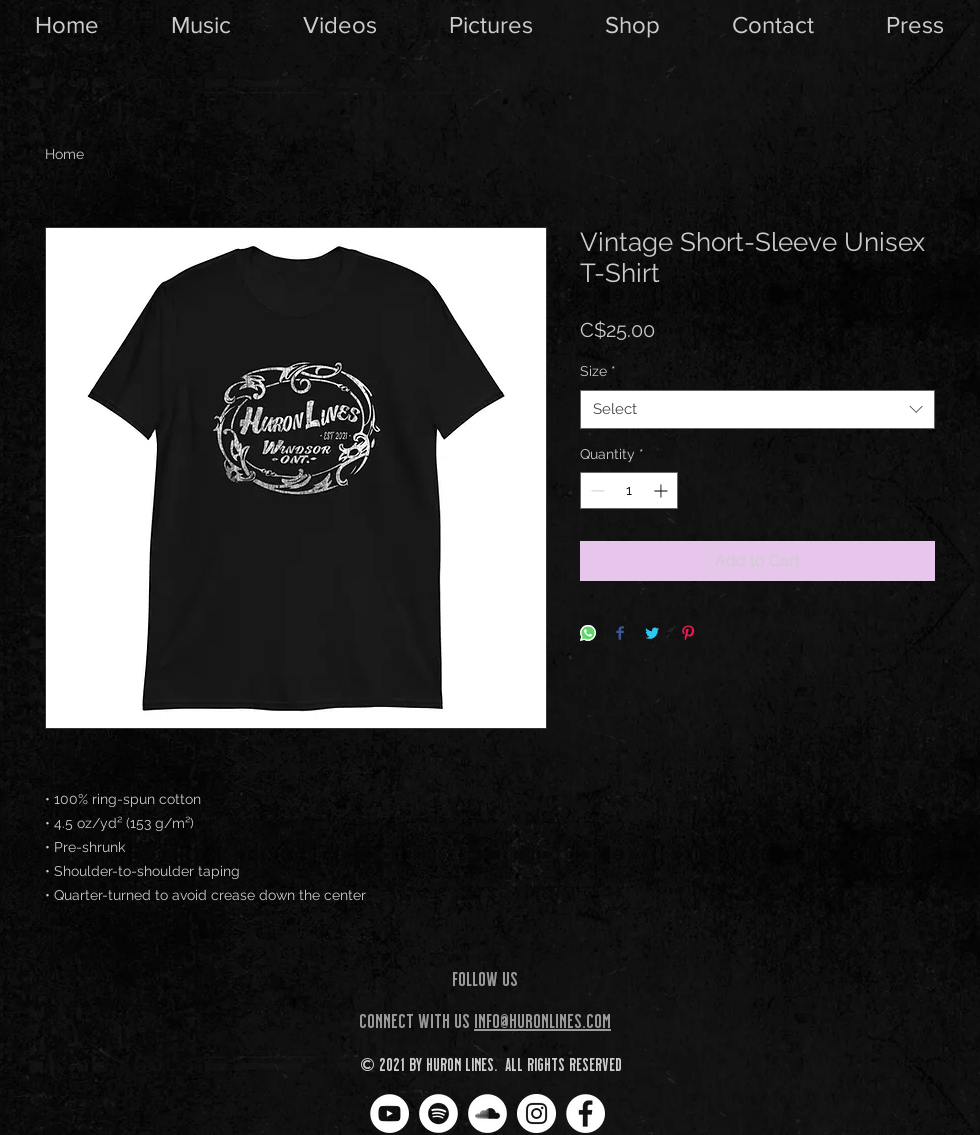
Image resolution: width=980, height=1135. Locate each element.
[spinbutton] (629, 490)
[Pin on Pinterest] (688, 634)
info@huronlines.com (542, 1020)
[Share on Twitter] (652, 634)
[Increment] (662, 490)
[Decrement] (595, 490)
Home (64, 154)
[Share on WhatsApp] (588, 634)
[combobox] (757, 409)
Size (598, 371)
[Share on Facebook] (620, 634)
